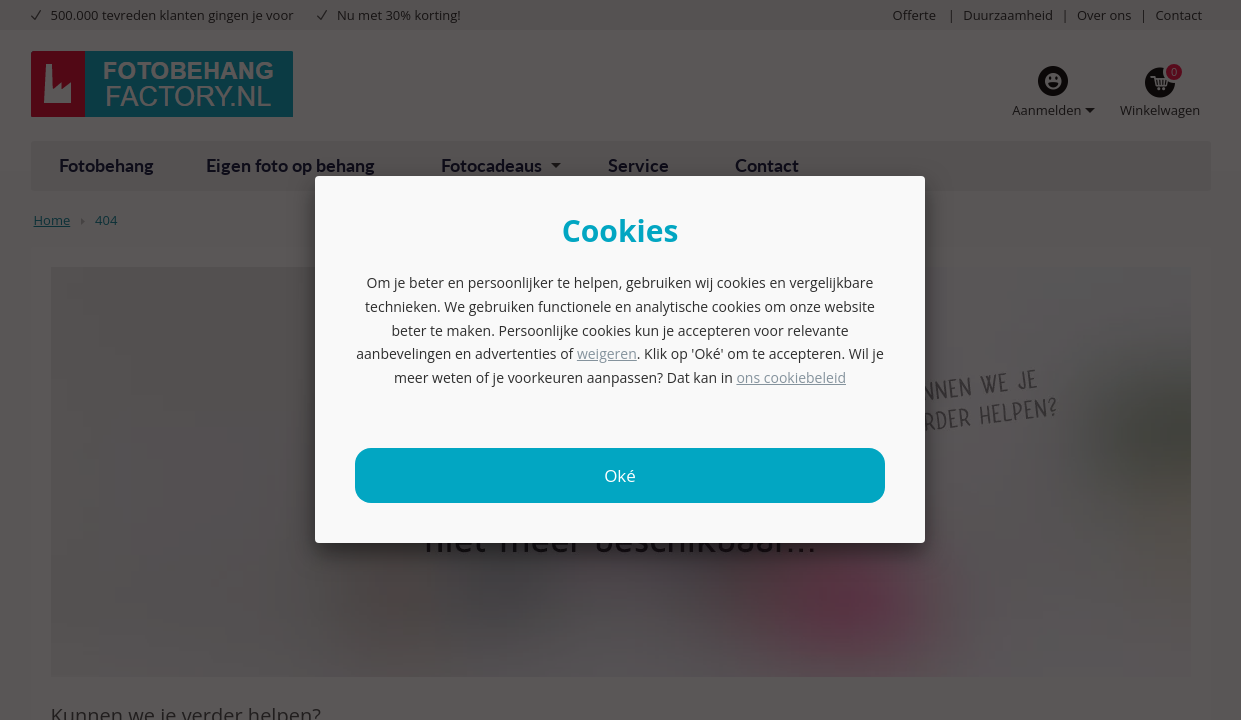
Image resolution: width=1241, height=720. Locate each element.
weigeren (607, 353)
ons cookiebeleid (791, 377)
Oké (620, 475)
